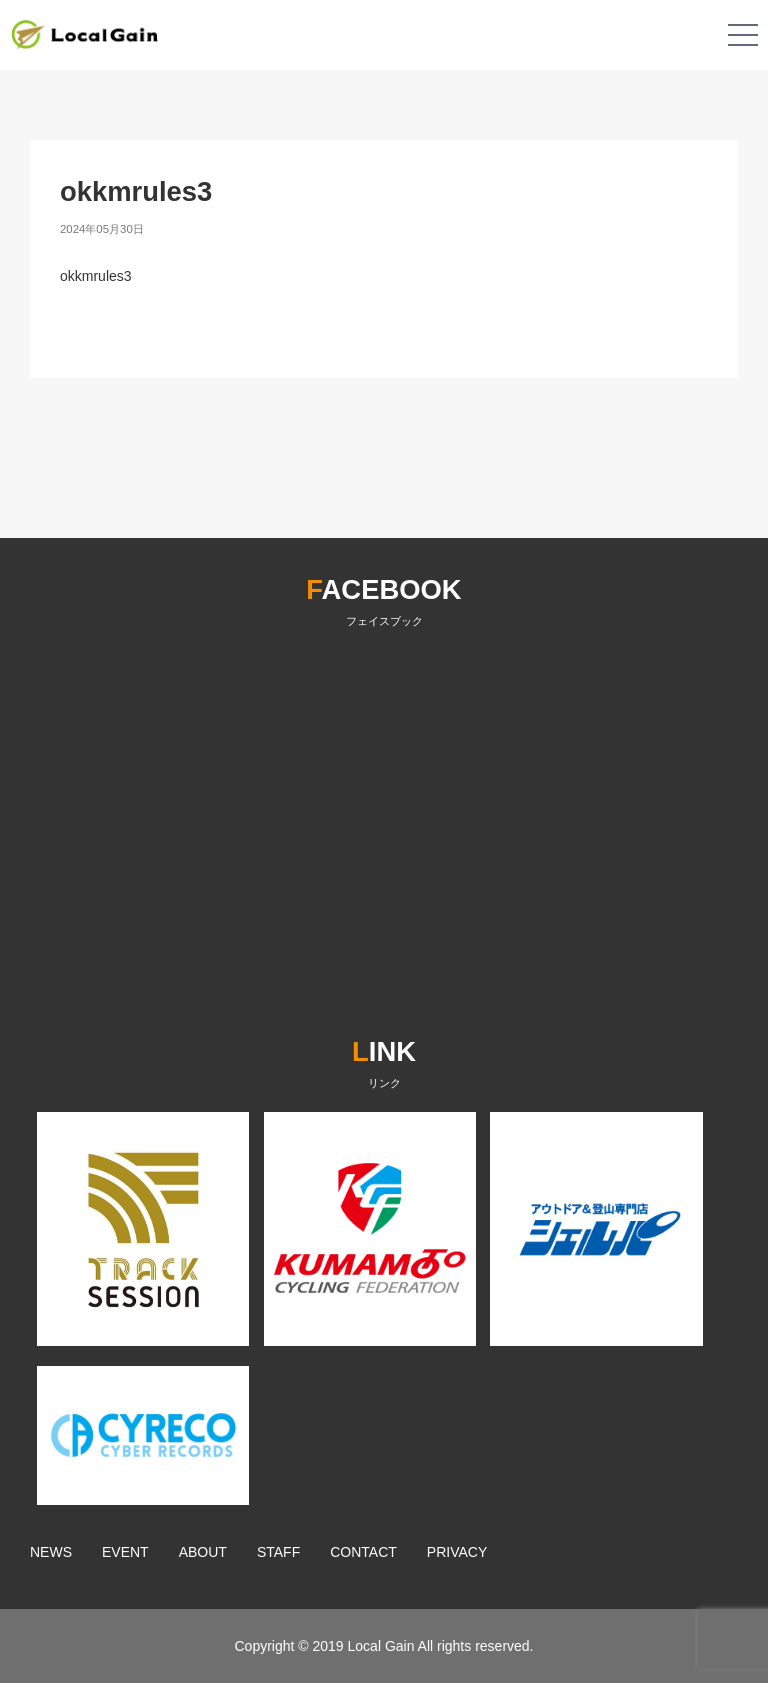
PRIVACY (457, 1552)
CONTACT (363, 1552)
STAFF (278, 1552)
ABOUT (203, 1552)
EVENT (125, 1552)
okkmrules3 (96, 276)
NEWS (51, 1552)
